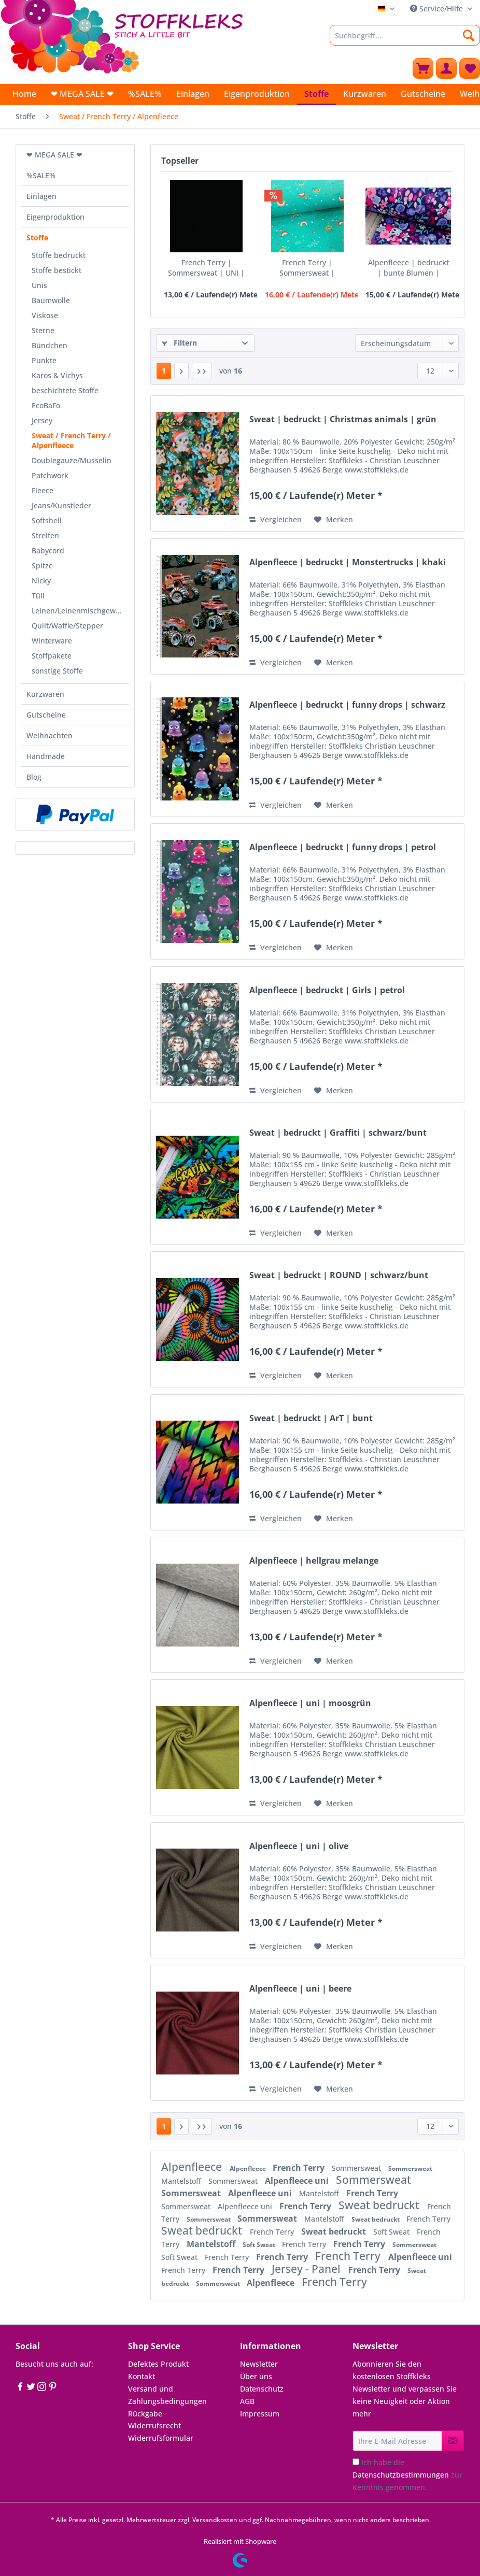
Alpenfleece (192, 2166)
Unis (39, 285)
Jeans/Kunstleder (61, 505)
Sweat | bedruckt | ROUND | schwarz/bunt (338, 1275)
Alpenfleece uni (298, 2180)
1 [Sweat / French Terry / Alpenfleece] (164, 371)
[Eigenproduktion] (257, 94)
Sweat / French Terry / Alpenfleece (71, 440)
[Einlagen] (193, 94)
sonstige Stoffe (57, 671)
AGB (247, 2401)
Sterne (43, 330)
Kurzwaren (45, 694)
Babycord (48, 550)
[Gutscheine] (423, 94)
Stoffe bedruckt (59, 255)
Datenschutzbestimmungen (400, 2475)
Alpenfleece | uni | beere (300, 1988)
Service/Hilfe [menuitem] (437, 8)
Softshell (47, 520)
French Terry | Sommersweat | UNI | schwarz (206, 267)
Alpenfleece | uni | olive (298, 1846)
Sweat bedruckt (380, 2205)
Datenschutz (262, 2389)
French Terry (300, 2167)
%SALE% (40, 175)
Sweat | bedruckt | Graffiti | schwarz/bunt (338, 1132)
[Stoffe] (316, 94)
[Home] (24, 94)
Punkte (44, 360)
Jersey (42, 420)
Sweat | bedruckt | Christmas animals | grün (342, 419)
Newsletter (259, 2364)
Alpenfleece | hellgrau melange (313, 1560)
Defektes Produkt (158, 2364)
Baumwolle (51, 300)
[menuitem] (405, 40)
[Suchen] (469, 35)
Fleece (42, 490)
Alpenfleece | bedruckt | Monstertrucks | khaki (347, 562)
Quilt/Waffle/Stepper (67, 626)
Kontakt (141, 2376)
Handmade (45, 756)
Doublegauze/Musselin (71, 460)
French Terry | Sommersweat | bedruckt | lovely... (307, 267)
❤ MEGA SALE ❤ (54, 155)
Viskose (45, 315)
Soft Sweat (392, 2232)
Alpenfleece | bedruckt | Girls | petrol (327, 990)
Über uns (256, 2376)
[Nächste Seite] (181, 371)
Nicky (41, 580)
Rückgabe (145, 2413)
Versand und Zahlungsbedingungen (167, 2395)
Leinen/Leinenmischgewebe (80, 611)
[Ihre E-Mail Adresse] (397, 2440)
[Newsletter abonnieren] (453, 2440)
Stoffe (37, 237)
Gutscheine (46, 715)
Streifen (45, 535)
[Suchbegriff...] (405, 35)
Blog (33, 777)
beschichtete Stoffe (65, 390)
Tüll (38, 595)
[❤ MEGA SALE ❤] (82, 94)
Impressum (259, 2413)
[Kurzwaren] (364, 94)
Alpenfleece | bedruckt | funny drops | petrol (342, 847)
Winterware (52, 641)
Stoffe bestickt (56, 270)
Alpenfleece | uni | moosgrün (310, 1703)
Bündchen (49, 345)
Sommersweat (357, 2168)
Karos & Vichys (57, 375)
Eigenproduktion (55, 217)
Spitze (42, 565)
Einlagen (41, 196)
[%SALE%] (145, 94)
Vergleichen (275, 519)
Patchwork (50, 475)
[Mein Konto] (446, 68)
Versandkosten (214, 2519)
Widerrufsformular (160, 2438)
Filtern (179, 343)
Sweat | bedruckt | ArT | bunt (311, 1418)
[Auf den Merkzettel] (333, 519)
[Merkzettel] (469, 68)
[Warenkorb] (423, 68)
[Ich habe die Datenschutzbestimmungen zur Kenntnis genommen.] (355, 2461)
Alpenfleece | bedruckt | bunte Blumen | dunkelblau (408, 267)
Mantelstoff (182, 2181)
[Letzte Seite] (201, 371)
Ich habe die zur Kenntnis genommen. (407, 2474)
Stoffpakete (52, 656)
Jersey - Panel (307, 2269)
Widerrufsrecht (154, 2425)
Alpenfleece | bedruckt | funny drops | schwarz (347, 704)
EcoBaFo (46, 405)
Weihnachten (49, 735)
